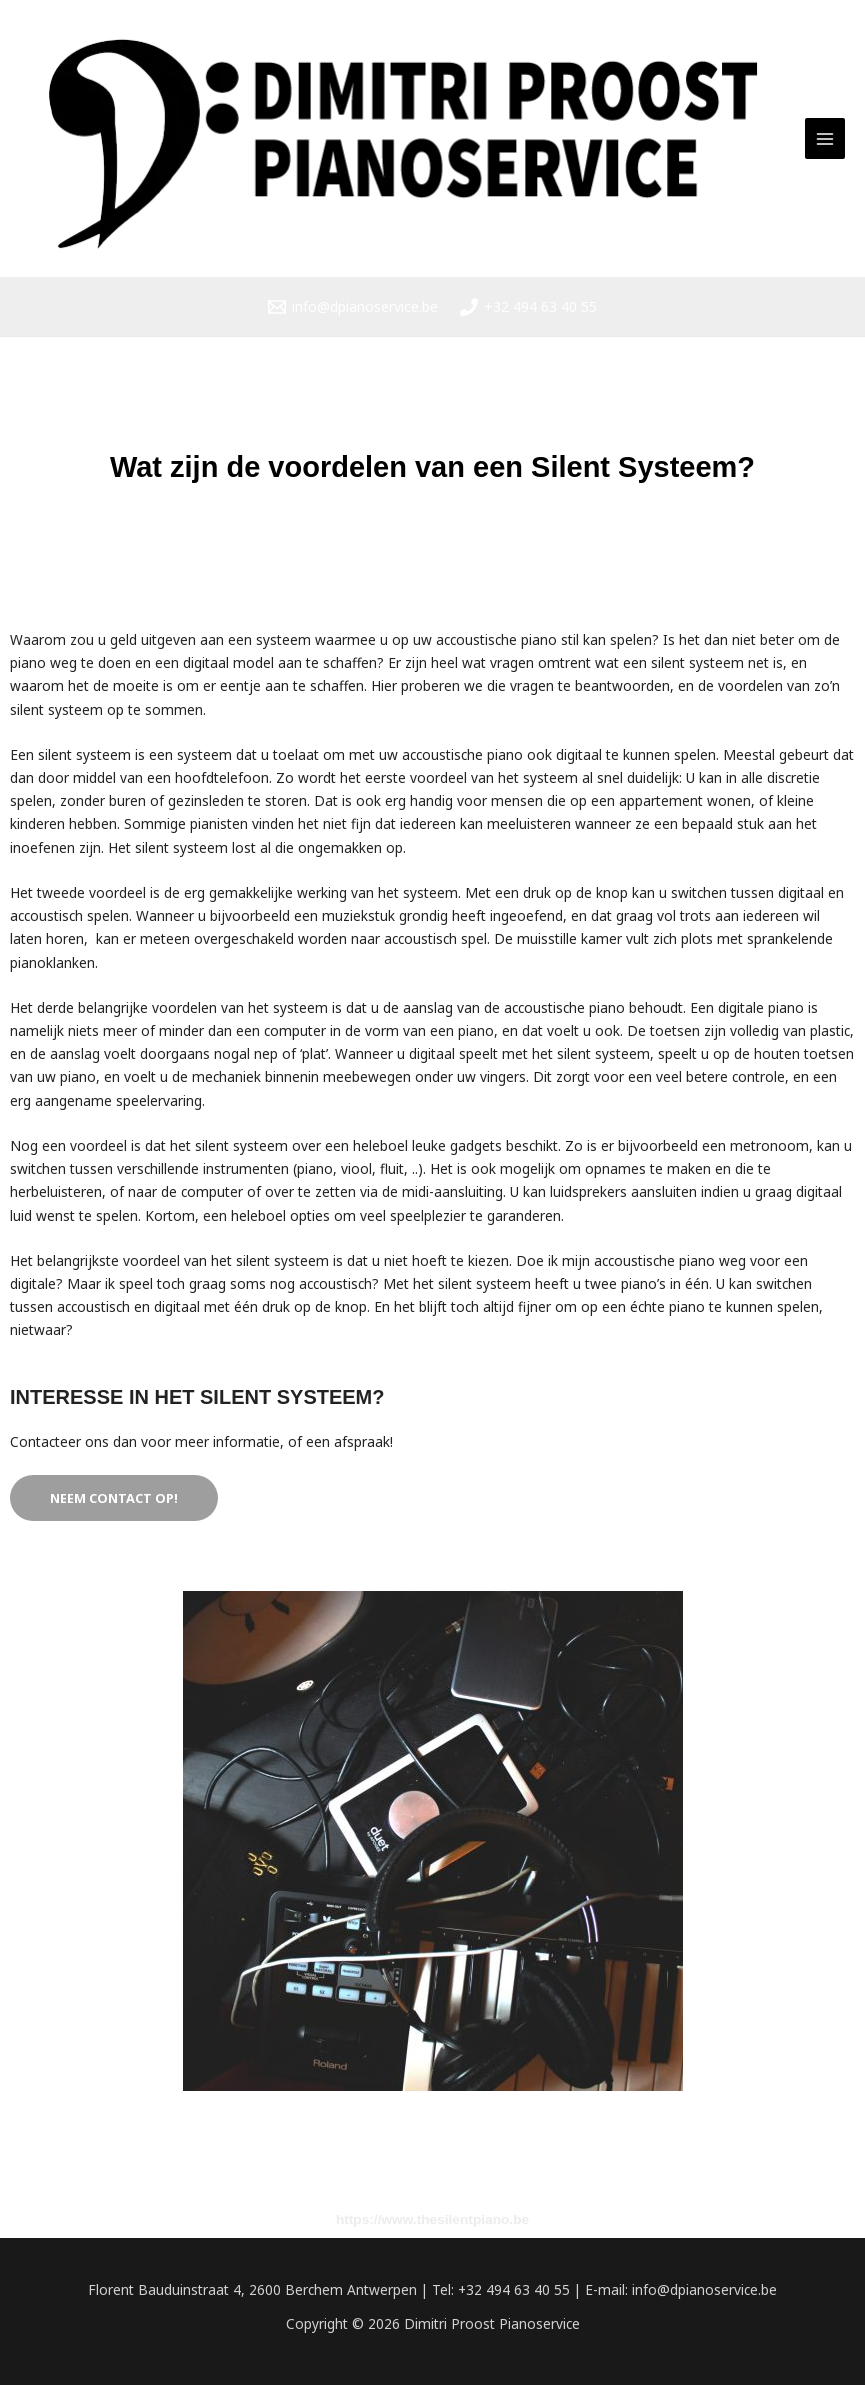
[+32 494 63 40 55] (528, 307)
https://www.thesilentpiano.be (432, 2220)
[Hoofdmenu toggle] (825, 138)
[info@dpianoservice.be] (353, 307)
